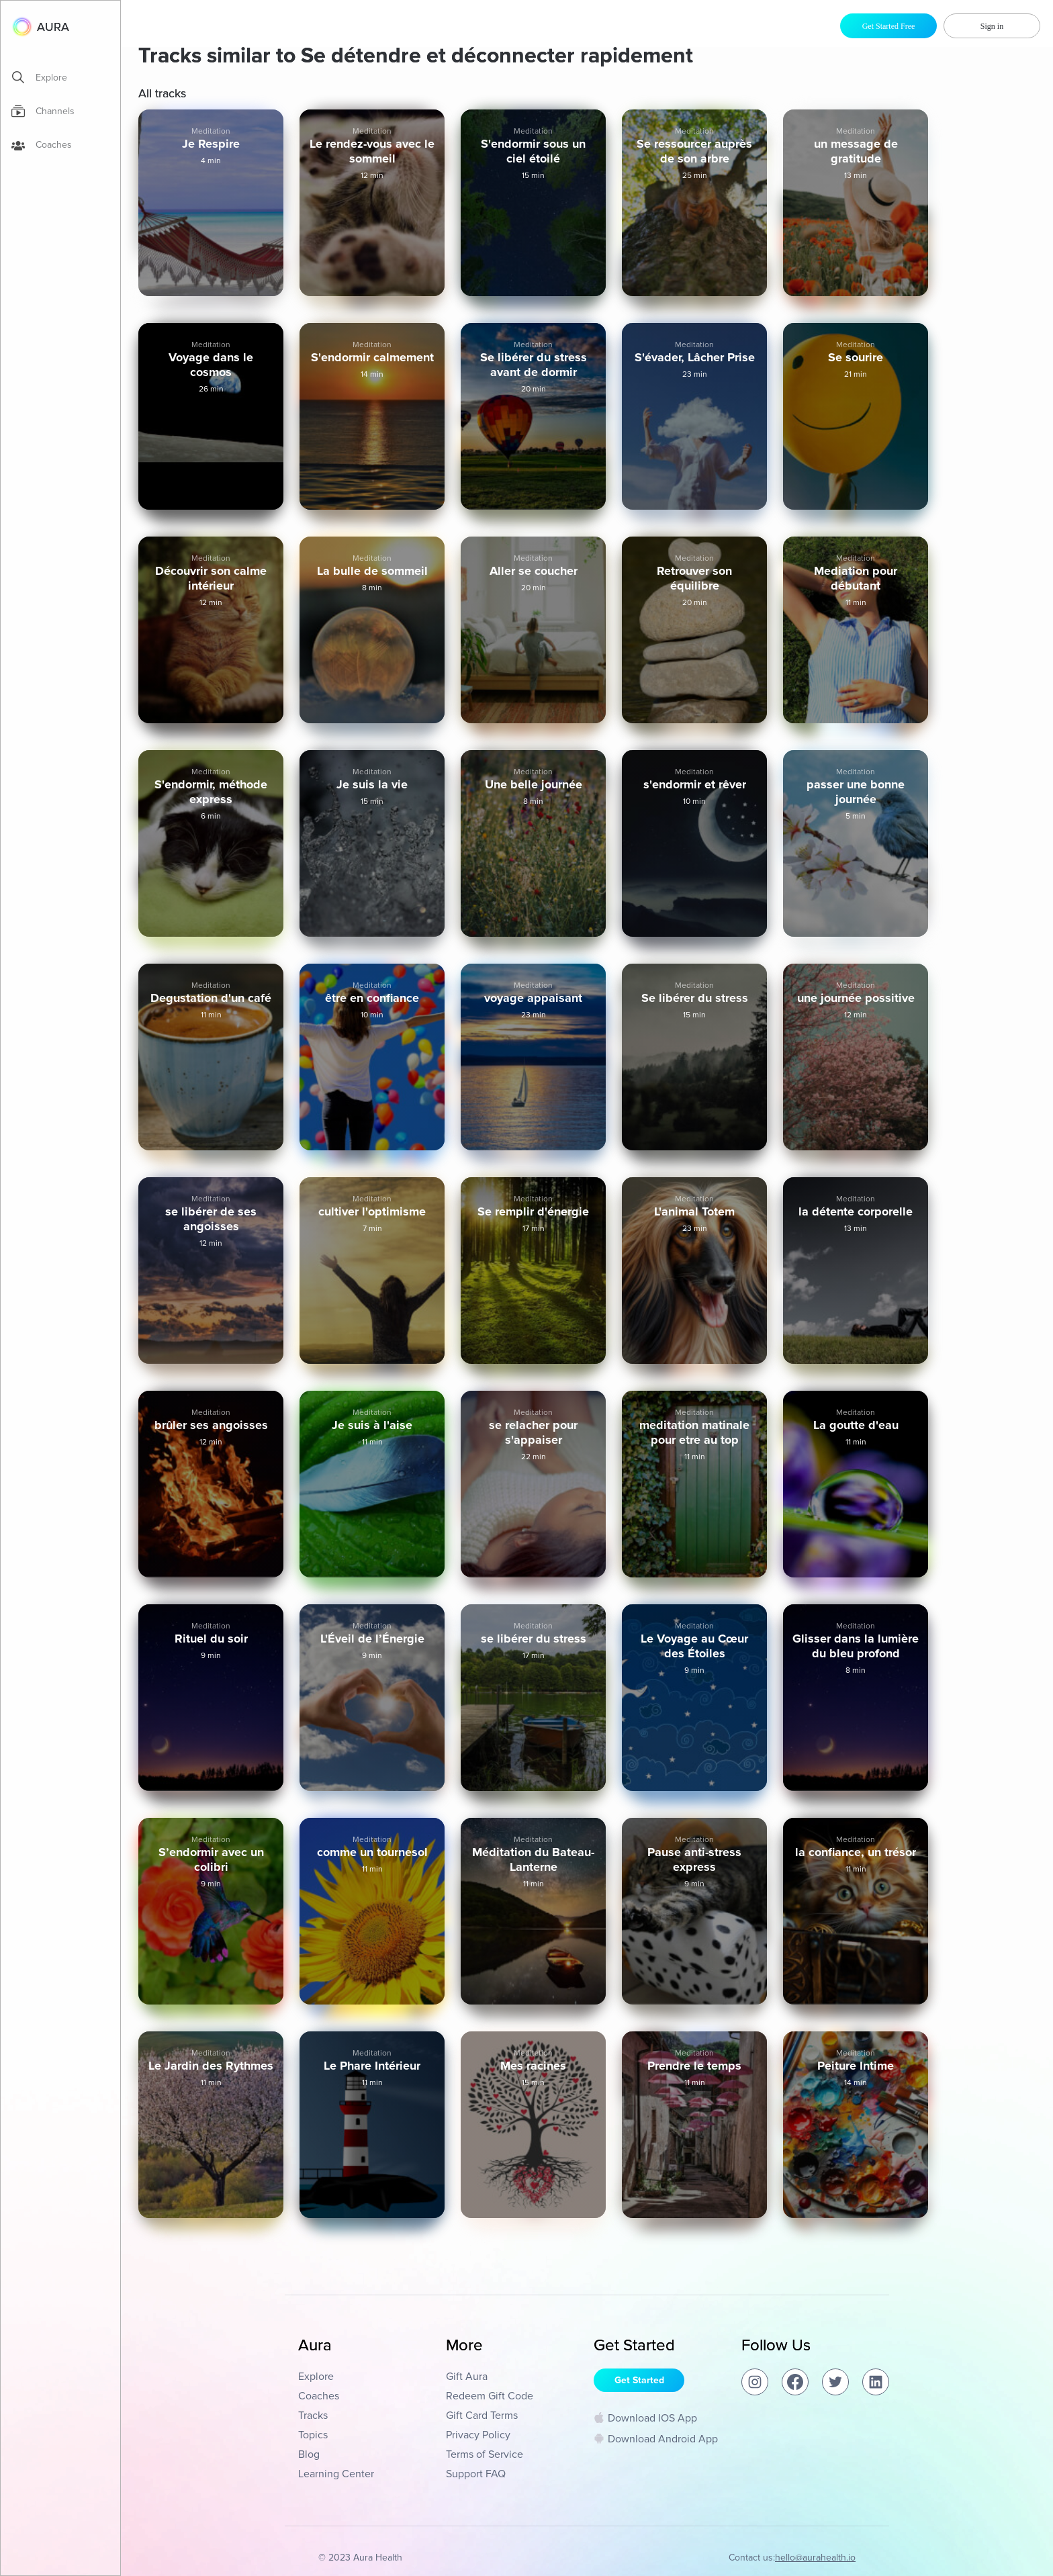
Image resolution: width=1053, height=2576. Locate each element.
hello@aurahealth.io (815, 2557)
